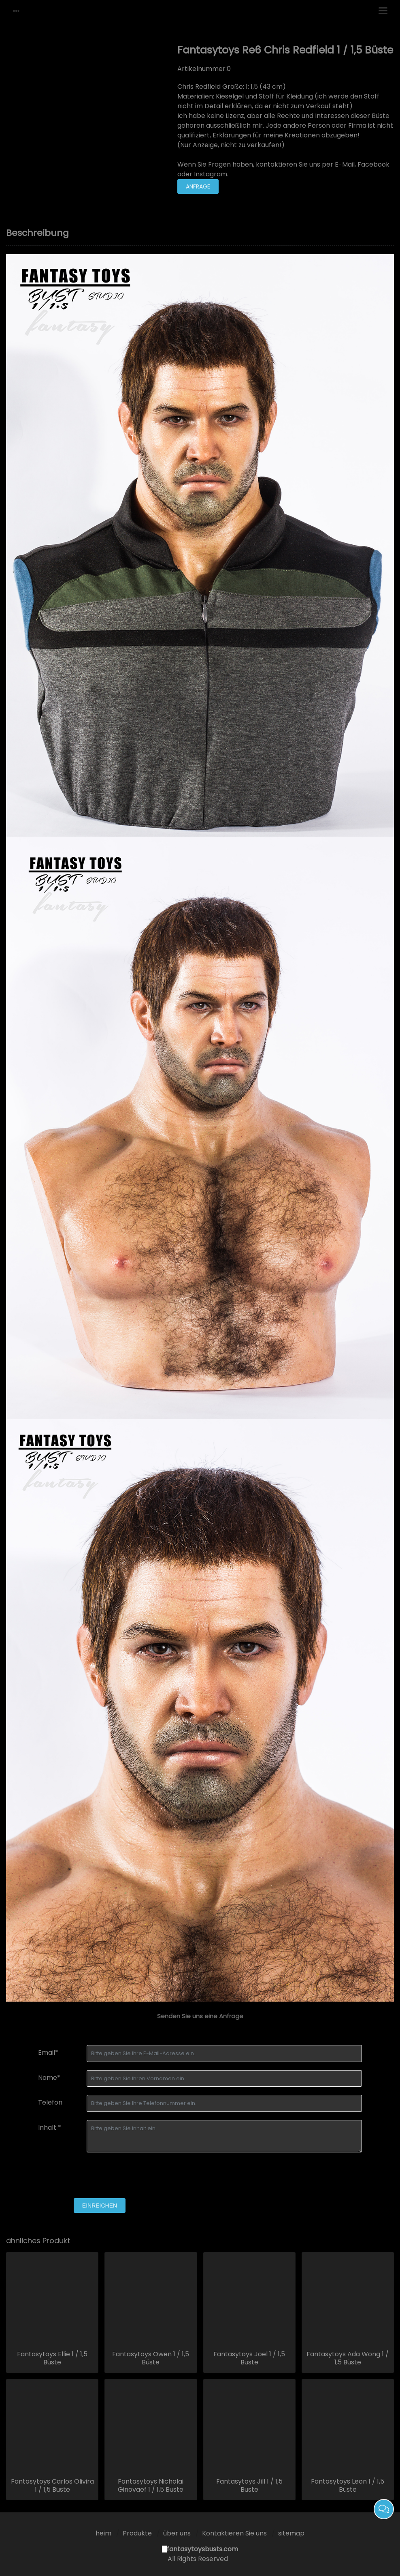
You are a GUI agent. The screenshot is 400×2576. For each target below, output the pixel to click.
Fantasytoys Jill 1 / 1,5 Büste (249, 2485)
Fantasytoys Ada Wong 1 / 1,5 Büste (347, 2358)
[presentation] (99, 2176)
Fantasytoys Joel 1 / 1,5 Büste (249, 2358)
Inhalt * (49, 2127)
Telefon (50, 2102)
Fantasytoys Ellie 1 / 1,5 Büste (52, 2358)
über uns (177, 2533)
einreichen (99, 2205)
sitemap (291, 2533)
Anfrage (198, 186)
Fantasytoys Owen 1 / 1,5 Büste (150, 2358)
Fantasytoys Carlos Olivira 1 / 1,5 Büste (52, 2485)
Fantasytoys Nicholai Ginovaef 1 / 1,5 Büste (150, 2485)
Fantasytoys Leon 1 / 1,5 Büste (347, 2485)
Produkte (137, 2533)
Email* (48, 2052)
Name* (49, 2077)
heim (103, 2533)
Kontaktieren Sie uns (234, 2533)
